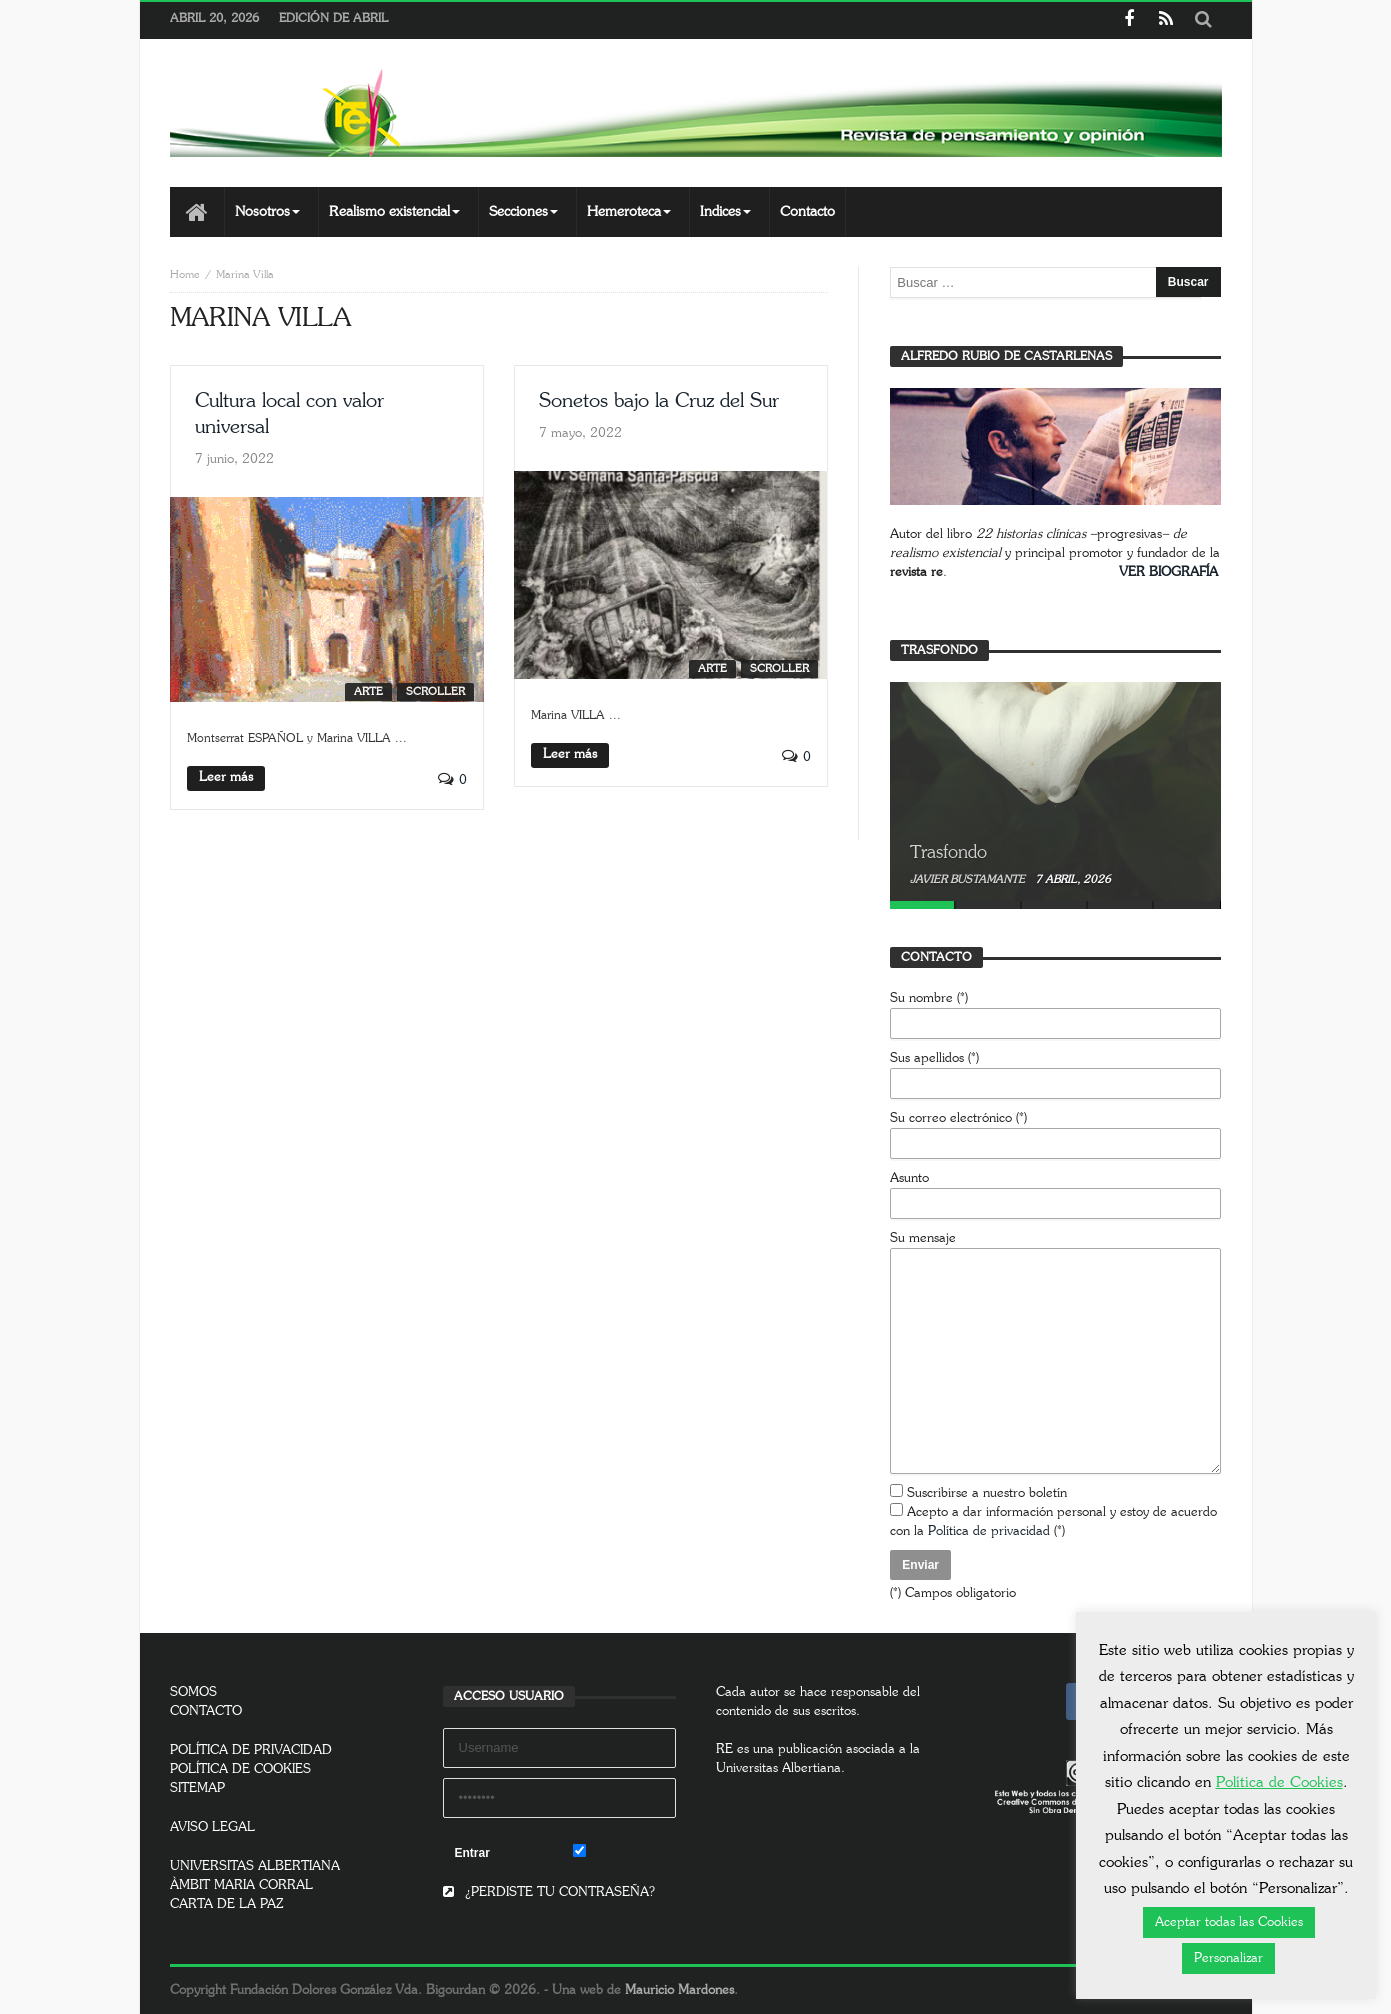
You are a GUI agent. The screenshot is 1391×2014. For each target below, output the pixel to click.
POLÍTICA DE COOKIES (240, 1769)
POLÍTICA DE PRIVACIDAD (251, 1750)
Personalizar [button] (1228, 1958)
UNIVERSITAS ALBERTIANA (255, 1866)
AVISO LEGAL (212, 1827)
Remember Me (624, 1852)
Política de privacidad (989, 1531)
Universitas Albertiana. (780, 1768)
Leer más (226, 777)
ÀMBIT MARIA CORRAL (241, 1885)
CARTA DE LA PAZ (227, 1904)
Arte (368, 691)
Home (185, 274)
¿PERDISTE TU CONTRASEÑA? (549, 1892)
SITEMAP (197, 1788)
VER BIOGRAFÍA (1168, 572)
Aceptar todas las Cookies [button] (1229, 1922)
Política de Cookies (1279, 1782)
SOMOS (193, 1692)
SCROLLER (435, 691)
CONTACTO (206, 1711)
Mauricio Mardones (679, 1990)
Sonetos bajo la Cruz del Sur (659, 401)
